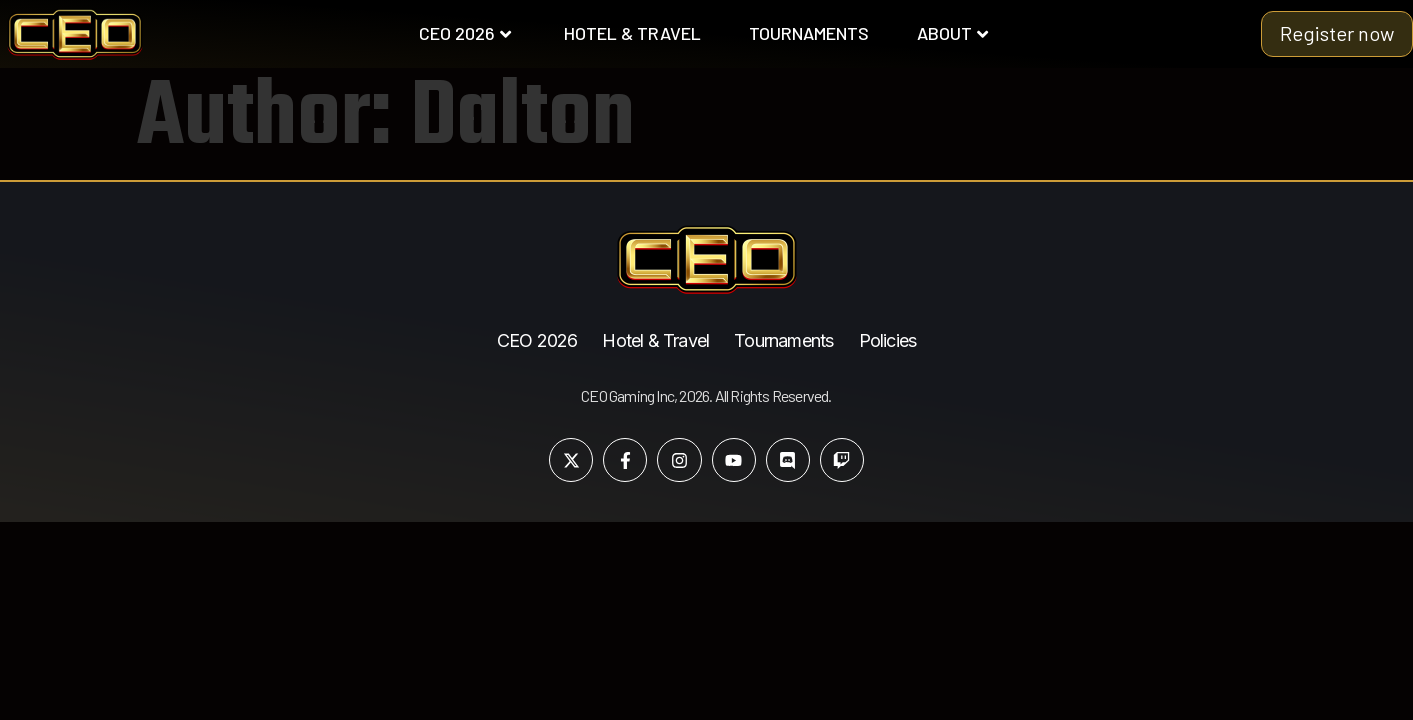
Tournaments (783, 340)
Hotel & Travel (655, 340)
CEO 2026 (465, 33)
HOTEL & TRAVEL (632, 33)
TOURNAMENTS (809, 33)
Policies (888, 340)
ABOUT (952, 33)
